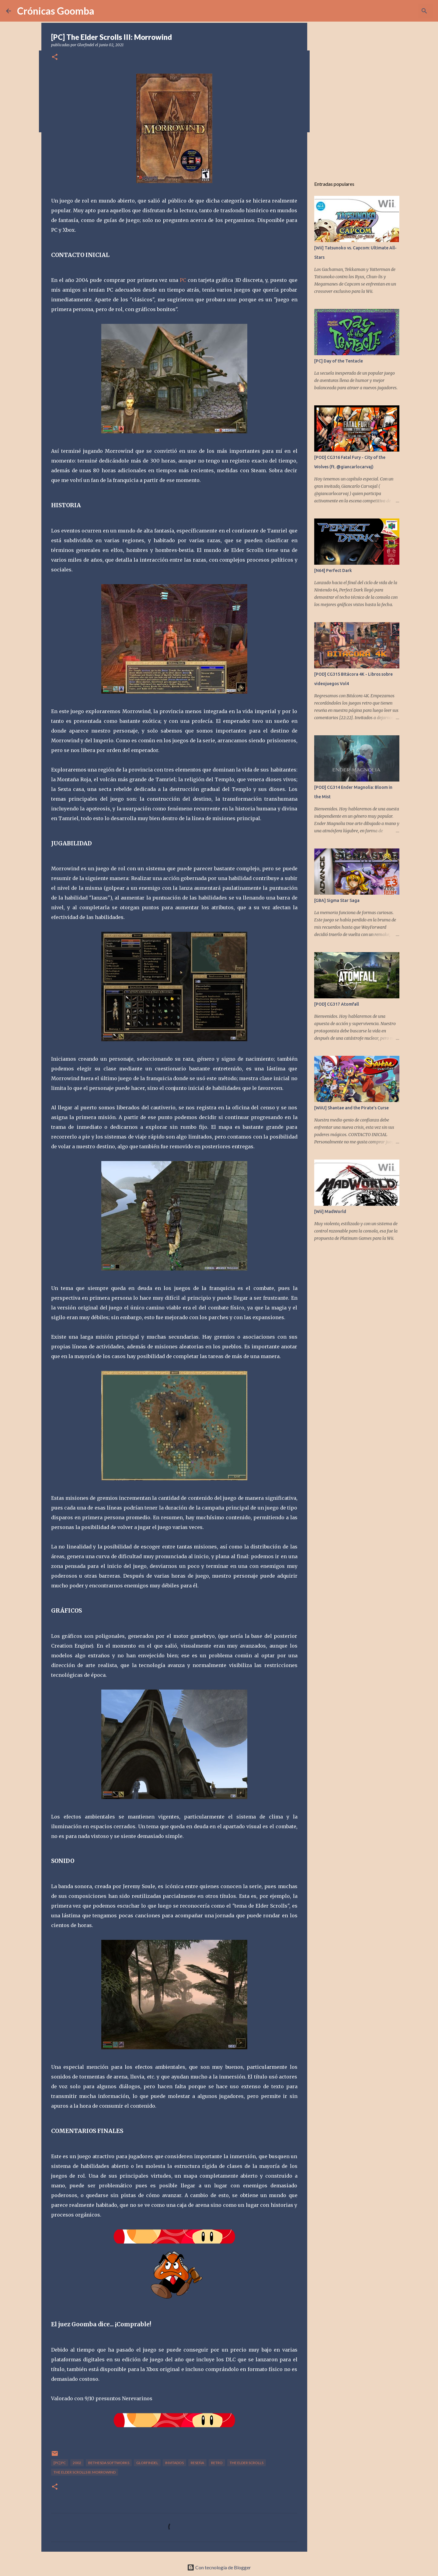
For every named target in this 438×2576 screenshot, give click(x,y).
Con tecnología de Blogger (219, 2567)
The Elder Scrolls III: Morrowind (85, 2472)
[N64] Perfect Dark (333, 570)
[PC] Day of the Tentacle (338, 361)
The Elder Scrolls (246, 2462)
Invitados (174, 2462)
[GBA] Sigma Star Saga (337, 900)
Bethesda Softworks (108, 2462)
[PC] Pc (60, 2462)
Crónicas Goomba (55, 11)
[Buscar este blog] (401, 11)
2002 (77, 2462)
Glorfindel (147, 2462)
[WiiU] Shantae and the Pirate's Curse (351, 1107)
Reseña (197, 2462)
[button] (54, 57)
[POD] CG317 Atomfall (336, 1004)
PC (183, 280)
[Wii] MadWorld (330, 1211)
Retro (217, 2462)
